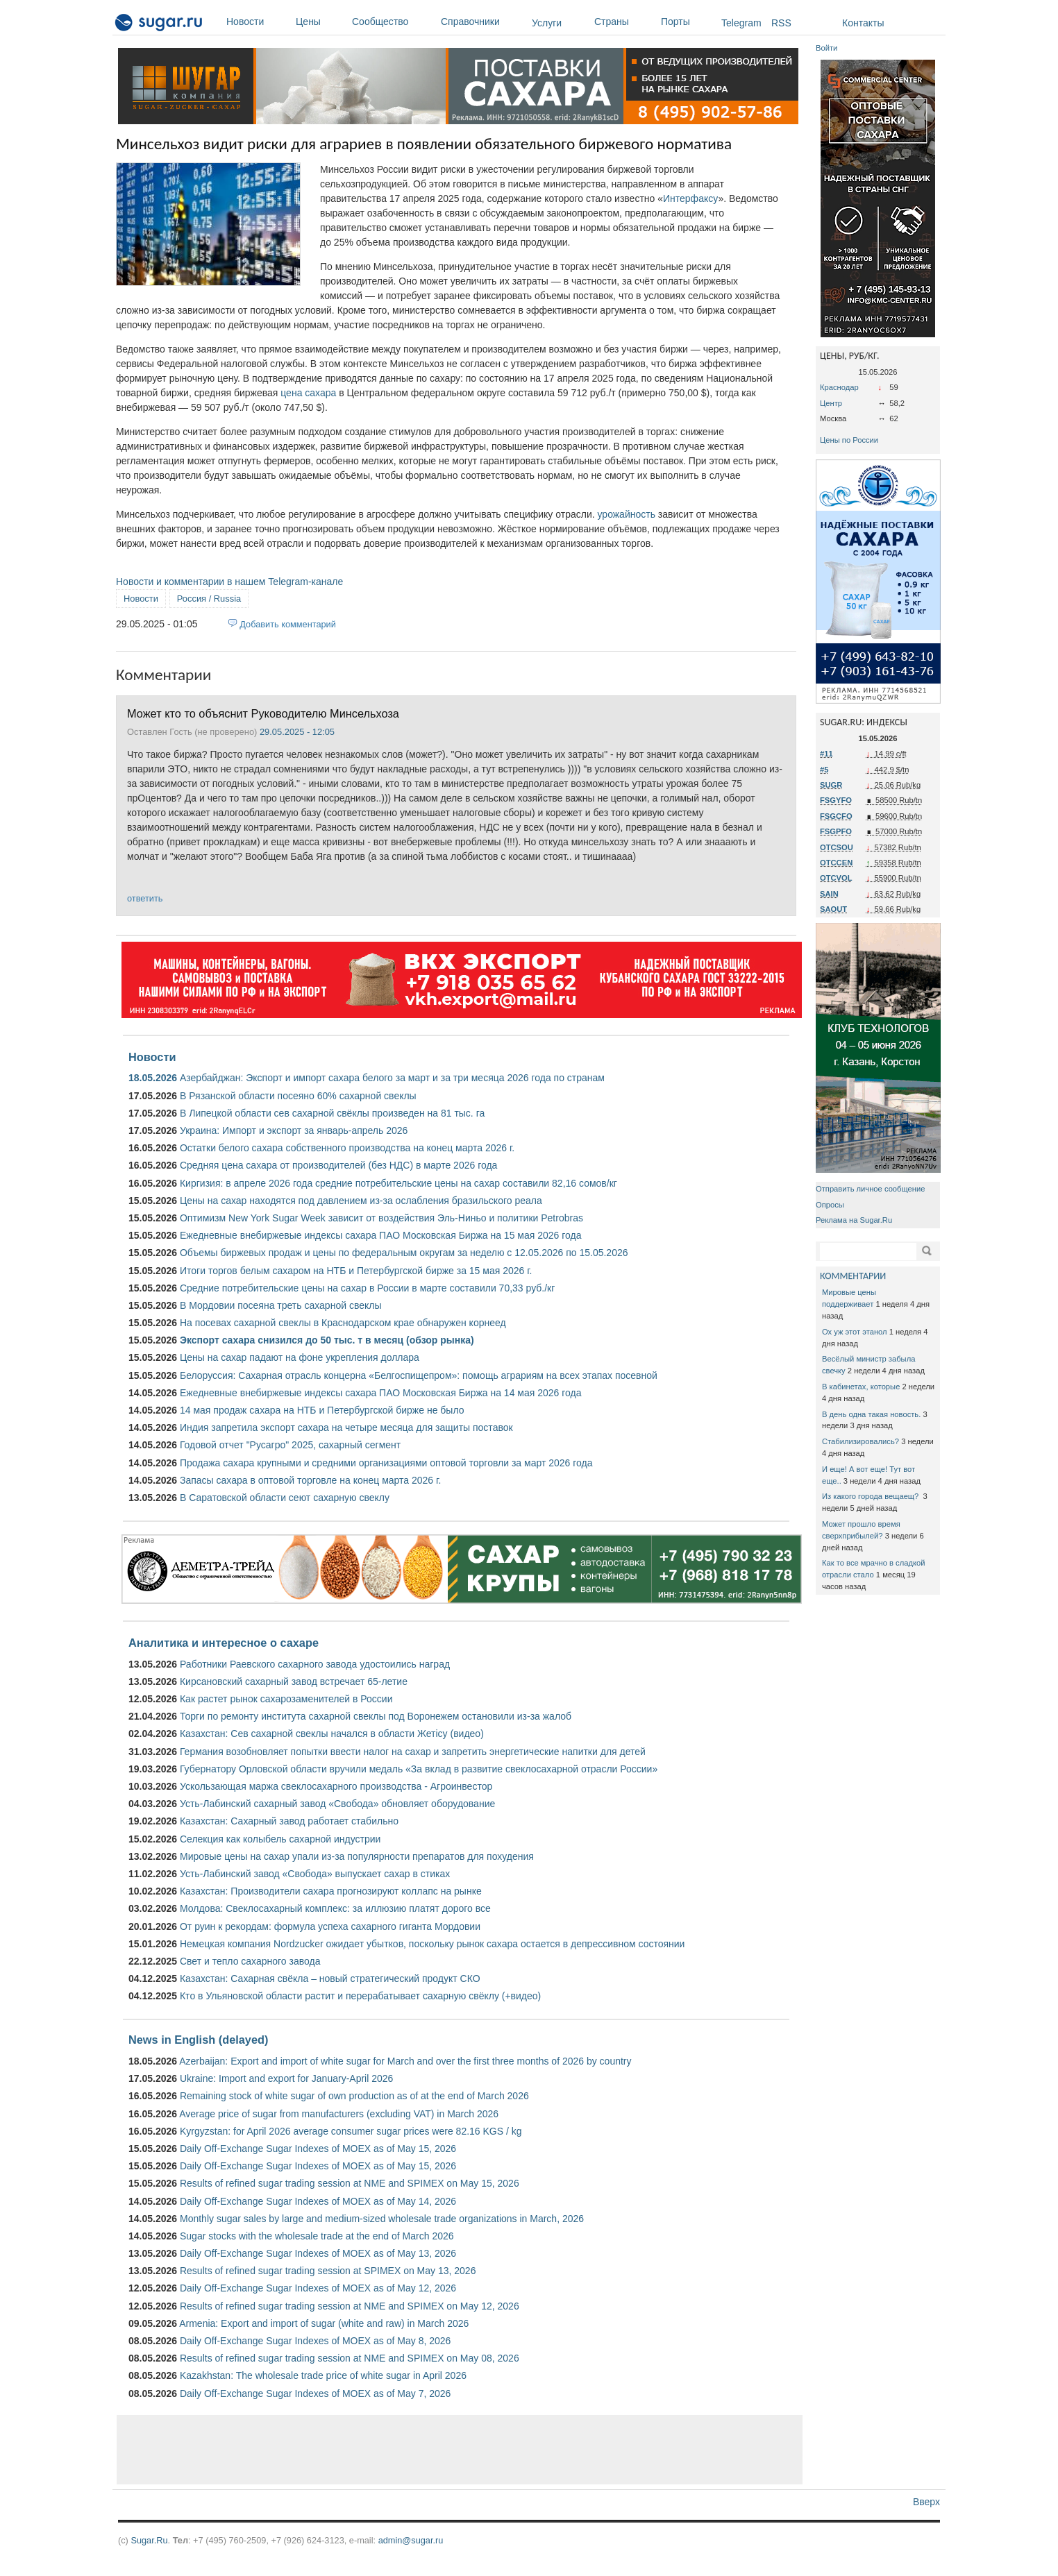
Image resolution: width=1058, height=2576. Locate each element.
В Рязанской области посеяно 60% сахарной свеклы (298, 1095)
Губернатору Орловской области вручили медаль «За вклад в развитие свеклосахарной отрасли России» (418, 1768)
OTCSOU (836, 847)
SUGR (831, 785)
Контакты (863, 22)
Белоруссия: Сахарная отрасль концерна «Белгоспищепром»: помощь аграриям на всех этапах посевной (418, 1375)
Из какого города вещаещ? (871, 1496)
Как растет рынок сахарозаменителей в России (286, 1698)
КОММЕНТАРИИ (853, 1276)
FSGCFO (836, 816)
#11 (826, 753)
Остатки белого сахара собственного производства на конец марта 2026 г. (347, 1147)
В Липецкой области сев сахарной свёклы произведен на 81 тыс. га (332, 1113)
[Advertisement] (459, 2449)
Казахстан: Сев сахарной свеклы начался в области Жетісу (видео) (332, 1733)
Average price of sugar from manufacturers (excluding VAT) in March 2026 (338, 2113)
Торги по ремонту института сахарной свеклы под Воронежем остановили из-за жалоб (375, 1716)
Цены (320, 21)
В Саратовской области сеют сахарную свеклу (284, 1497)
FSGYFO (836, 800)
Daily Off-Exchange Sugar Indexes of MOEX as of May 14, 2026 (318, 2201)
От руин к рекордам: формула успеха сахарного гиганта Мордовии (330, 1926)
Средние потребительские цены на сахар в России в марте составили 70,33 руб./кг (367, 1288)
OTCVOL (836, 878)
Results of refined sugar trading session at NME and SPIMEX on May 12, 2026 (349, 2306)
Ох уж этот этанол (854, 1332)
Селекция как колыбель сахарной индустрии (280, 1839)
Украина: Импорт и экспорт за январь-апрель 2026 (294, 1130)
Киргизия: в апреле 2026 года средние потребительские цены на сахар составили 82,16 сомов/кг (398, 1183)
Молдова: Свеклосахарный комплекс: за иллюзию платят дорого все (335, 1908)
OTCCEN (836, 862)
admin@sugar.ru (411, 2540)
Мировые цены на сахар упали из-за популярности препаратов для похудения (357, 1856)
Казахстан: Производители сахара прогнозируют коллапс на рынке (331, 1891)
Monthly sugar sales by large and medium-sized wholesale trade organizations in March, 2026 (382, 2218)
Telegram (741, 22)
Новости (257, 21)
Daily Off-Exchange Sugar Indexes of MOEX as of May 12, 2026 (318, 2288)
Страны (624, 21)
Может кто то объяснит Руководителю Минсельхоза (263, 713)
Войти (826, 48)
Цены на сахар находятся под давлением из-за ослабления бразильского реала (361, 1200)
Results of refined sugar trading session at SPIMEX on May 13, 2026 (328, 2270)
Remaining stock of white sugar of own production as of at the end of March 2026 (354, 2095)
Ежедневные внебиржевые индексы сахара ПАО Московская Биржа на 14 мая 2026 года (381, 1392)
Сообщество (393, 21)
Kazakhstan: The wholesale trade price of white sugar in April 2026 (323, 2375)
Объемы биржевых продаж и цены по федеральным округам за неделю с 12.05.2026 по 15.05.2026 (404, 1252)
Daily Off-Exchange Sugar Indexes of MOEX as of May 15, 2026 (318, 2148)
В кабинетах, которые (861, 1386)
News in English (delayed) (198, 2039)
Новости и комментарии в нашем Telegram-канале (229, 581)
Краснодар (839, 387)
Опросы (830, 1205)
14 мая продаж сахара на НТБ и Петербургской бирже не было (322, 1410)
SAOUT (833, 909)
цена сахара (308, 392)
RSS (781, 22)
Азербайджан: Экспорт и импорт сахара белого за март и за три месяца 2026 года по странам (392, 1077)
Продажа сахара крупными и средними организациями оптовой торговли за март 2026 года (386, 1462)
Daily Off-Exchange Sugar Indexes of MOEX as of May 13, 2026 (318, 2253)
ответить (144, 898)
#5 (824, 769)
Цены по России (849, 440)
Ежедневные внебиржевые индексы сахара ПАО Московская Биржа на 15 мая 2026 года (381, 1235)
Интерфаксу (690, 198)
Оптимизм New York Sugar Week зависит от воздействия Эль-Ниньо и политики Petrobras (381, 1217)
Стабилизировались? (860, 1441)
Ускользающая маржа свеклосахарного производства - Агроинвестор (336, 1786)
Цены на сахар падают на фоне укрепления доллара (299, 1357)
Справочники (483, 21)
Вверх (926, 2501)
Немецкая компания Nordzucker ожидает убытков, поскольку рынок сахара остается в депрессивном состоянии (432, 1943)
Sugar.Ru (149, 2540)
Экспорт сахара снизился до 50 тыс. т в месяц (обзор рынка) (327, 1340)
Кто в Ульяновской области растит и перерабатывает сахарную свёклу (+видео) (360, 1995)
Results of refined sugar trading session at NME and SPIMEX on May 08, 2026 (349, 2358)
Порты (687, 21)
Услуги (547, 22)
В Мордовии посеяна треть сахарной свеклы (281, 1305)
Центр (831, 403)
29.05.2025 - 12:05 (297, 732)
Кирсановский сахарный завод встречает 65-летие (294, 1681)
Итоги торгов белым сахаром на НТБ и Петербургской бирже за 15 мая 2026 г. (356, 1270)
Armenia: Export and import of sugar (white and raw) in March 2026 (324, 2323)
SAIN (829, 894)
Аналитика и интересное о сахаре (223, 1642)
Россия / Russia (209, 598)
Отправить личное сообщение (870, 1189)
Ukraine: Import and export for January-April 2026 (286, 2078)
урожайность (626, 514)
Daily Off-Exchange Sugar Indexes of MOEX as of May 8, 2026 (315, 2340)
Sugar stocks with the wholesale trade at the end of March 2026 (317, 2236)
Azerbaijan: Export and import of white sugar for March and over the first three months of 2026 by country (405, 2061)
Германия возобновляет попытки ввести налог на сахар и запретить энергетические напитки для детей (413, 1751)
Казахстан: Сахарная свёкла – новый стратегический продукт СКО (330, 1978)
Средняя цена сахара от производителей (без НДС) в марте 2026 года (338, 1165)
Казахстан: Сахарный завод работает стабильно (289, 1821)
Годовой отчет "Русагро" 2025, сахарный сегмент (290, 1444)
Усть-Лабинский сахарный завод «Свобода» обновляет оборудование (337, 1803)
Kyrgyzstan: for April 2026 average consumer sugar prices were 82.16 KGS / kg (351, 2131)
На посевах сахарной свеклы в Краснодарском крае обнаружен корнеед (343, 1322)
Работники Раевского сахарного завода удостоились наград (315, 1664)
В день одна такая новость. (871, 1414)
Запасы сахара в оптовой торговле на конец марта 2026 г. (310, 1480)
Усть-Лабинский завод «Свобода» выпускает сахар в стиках (315, 1873)
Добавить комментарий (288, 624)
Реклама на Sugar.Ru (854, 1220)
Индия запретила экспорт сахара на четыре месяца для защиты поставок (346, 1427)
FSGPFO (836, 831)
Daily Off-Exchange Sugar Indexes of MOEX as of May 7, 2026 (315, 2393)
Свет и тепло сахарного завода (250, 1961)
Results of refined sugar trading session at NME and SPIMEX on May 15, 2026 (349, 2183)
